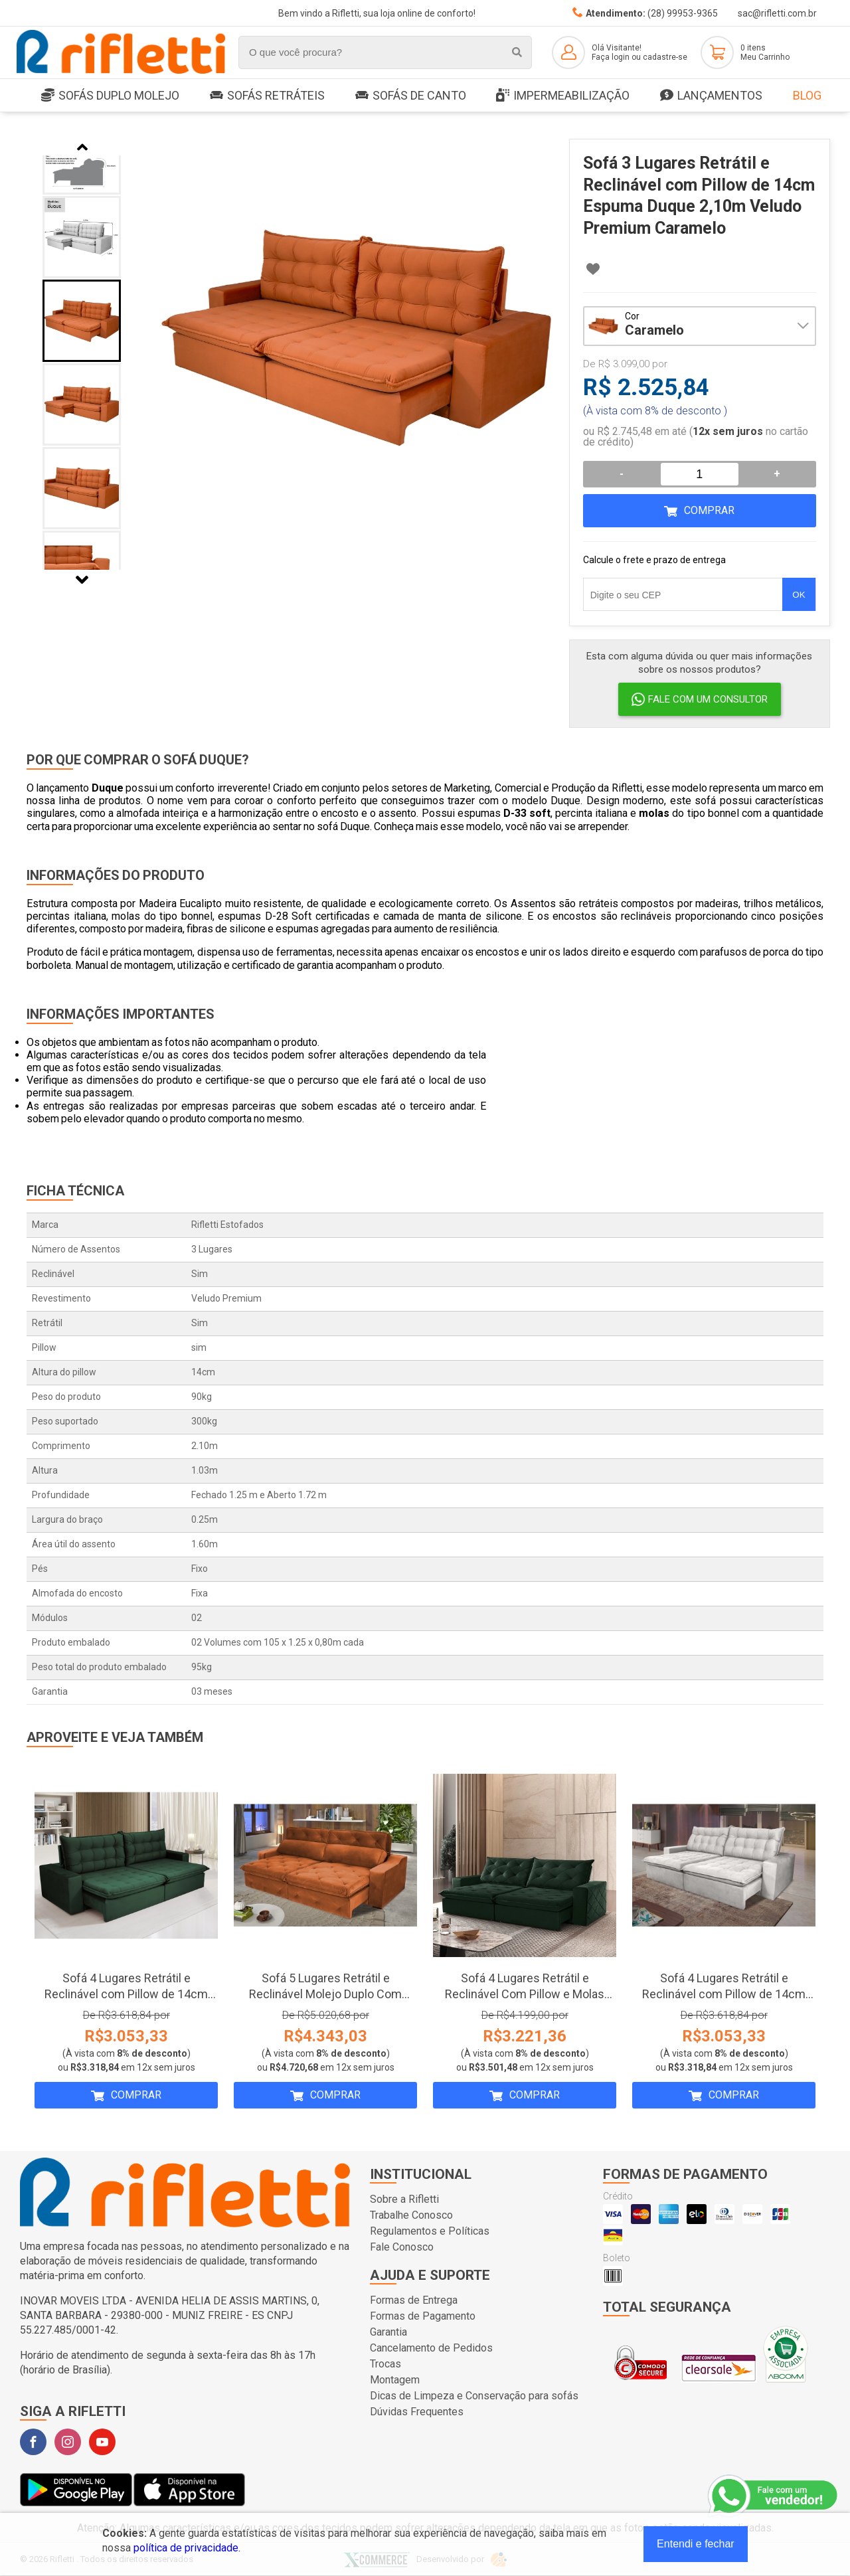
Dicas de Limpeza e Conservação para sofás (474, 2395)
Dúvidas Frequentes (417, 2411)
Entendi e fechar (695, 2543)
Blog (807, 95)
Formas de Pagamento (422, 2316)
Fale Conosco (402, 2247)
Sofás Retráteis (267, 95)
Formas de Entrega (414, 2300)
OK (798, 595)
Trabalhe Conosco (411, 2215)
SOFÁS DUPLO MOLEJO (110, 96)
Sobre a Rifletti (404, 2199)
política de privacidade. (186, 2547)
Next (82, 580)
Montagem (395, 2379)
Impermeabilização (563, 96)
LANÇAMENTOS (711, 96)
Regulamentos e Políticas (429, 2231)
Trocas (385, 2364)
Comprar (709, 510)
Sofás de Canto (410, 95)
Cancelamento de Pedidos (431, 2348)
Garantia (388, 2332)
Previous (82, 147)
